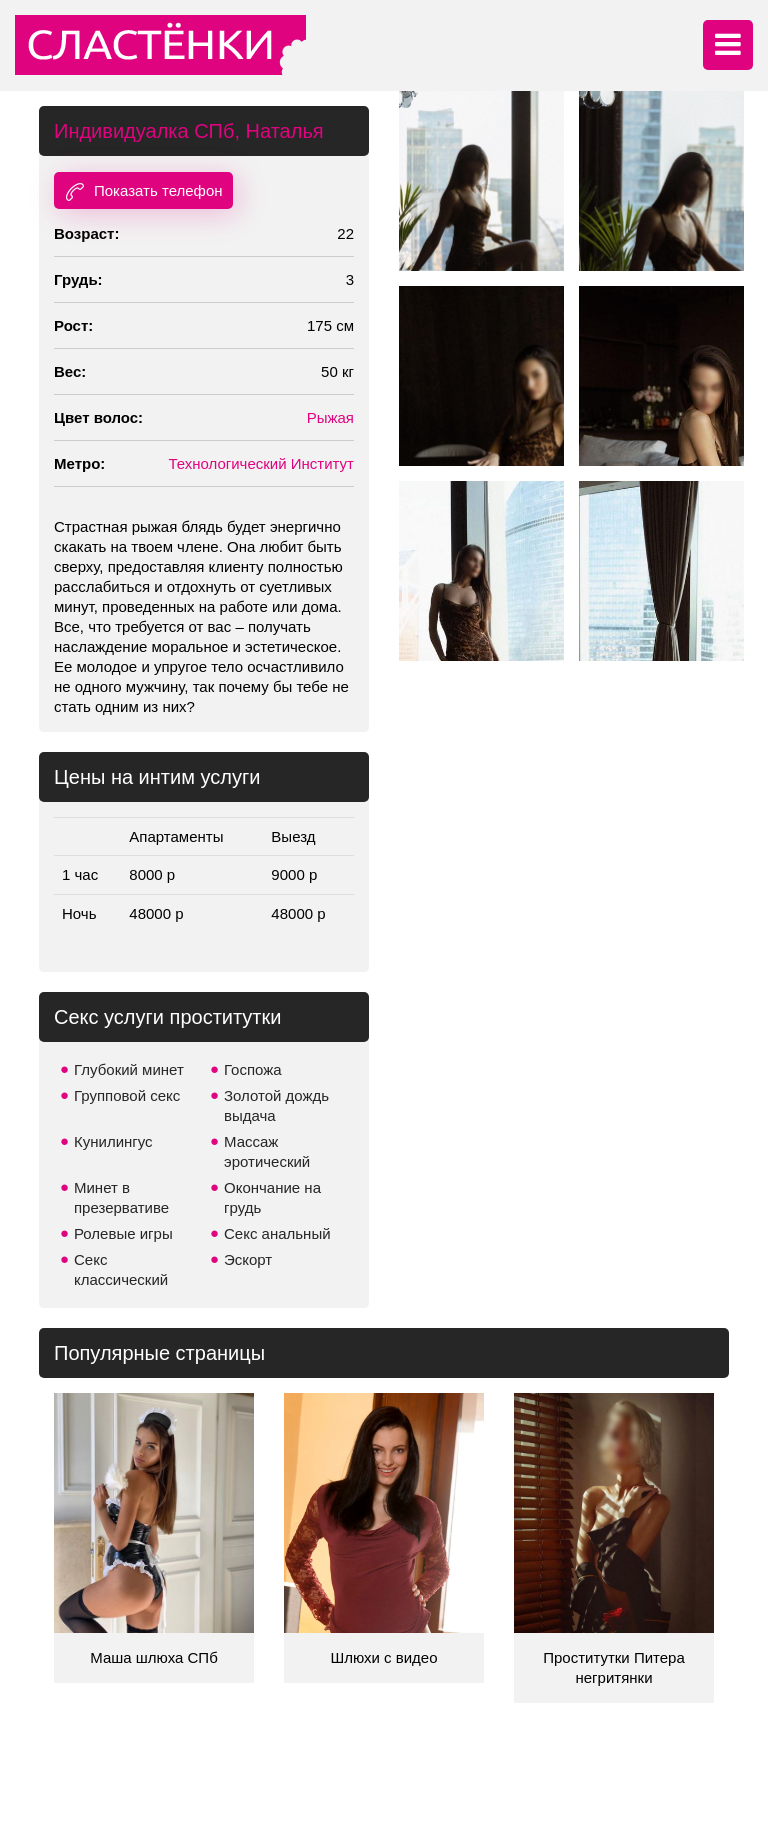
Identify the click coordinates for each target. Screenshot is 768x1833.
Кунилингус (113, 1141)
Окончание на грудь (272, 1197)
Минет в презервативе (121, 1197)
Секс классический (121, 1269)
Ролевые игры (123, 1233)
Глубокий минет (129, 1069)
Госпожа (253, 1069)
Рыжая (330, 417)
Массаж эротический (267, 1151)
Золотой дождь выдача (276, 1105)
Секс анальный (277, 1233)
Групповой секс (127, 1095)
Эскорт (248, 1259)
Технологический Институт (261, 463)
